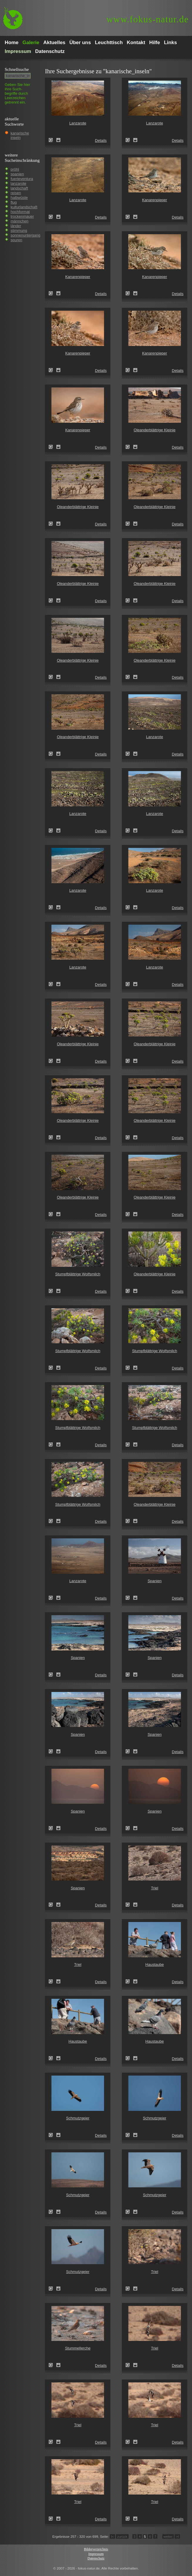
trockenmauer (22, 216)
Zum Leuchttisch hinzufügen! (58, 140)
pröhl (15, 169)
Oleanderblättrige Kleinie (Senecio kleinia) (129, 447)
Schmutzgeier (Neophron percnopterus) (52, 2135)
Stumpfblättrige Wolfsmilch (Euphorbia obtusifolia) (52, 1291)
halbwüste (19, 197)
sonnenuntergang (25, 235)
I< (112, 2536)
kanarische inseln (20, 135)
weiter (168, 2536)
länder (16, 226)
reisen (16, 193)
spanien (17, 174)
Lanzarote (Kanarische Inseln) (52, 140)
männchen (19, 221)
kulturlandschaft (24, 207)
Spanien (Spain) (129, 1598)
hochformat (20, 211)
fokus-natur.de (147, 19)
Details (101, 140)
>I (177, 2536)
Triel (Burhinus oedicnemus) (129, 1905)
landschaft (19, 188)
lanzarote (18, 183)
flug (14, 202)
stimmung (19, 230)
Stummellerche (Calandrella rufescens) (52, 2365)
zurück (122, 2536)
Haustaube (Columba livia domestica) (129, 1981)
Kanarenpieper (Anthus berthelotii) (129, 217)
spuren (16, 240)
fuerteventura (22, 179)
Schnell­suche (17, 69)
